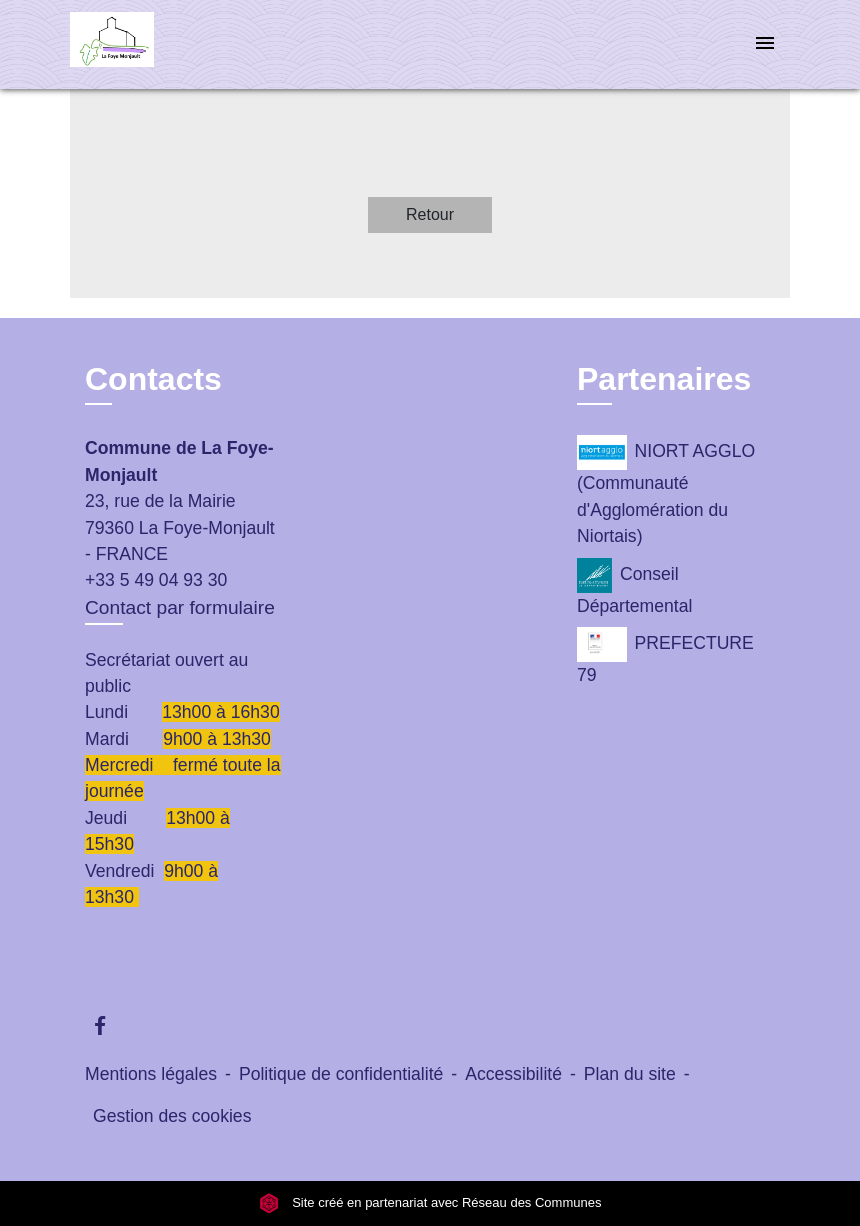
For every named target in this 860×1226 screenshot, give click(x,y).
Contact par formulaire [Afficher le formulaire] (180, 607)
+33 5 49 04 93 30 (156, 580)
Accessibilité (513, 1074)
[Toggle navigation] (765, 44)
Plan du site (630, 1074)
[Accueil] (195, 44)
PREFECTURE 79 (665, 656)
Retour (430, 214)
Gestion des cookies (172, 1116)
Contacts (153, 379)
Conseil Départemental (634, 587)
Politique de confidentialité (341, 1074)
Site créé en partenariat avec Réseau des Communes (430, 1202)
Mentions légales (151, 1074)
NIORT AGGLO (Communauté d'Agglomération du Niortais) (666, 490)
